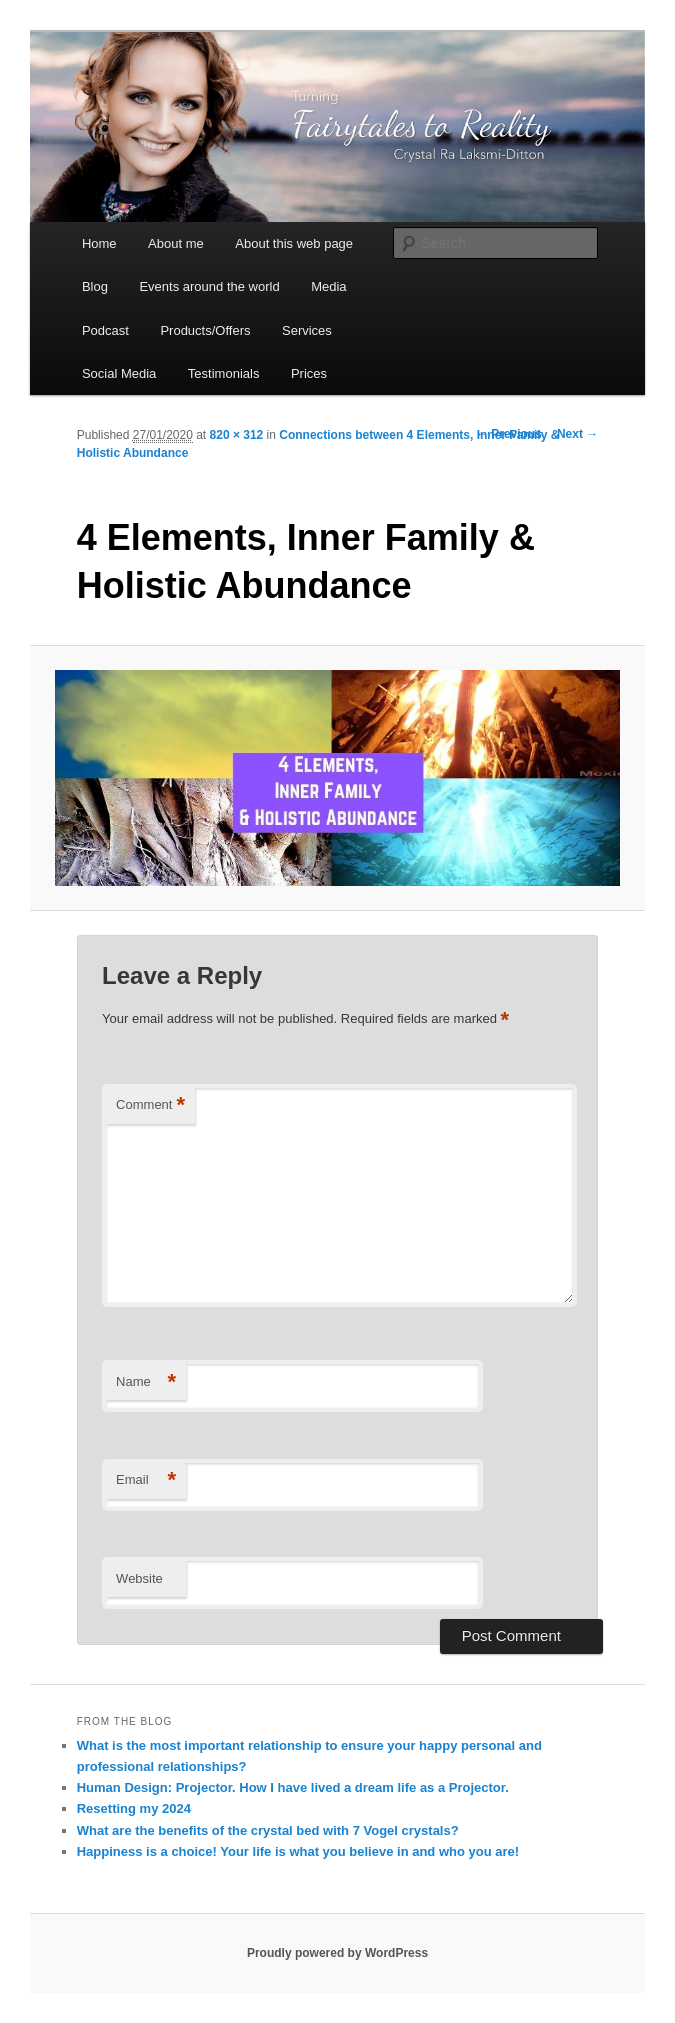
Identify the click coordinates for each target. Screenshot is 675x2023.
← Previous (509, 434)
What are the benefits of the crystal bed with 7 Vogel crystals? (268, 1830)
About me (176, 243)
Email (146, 1480)
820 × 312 (237, 435)
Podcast (105, 330)
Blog (95, 286)
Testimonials (224, 373)
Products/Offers (205, 330)
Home (99, 243)
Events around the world (209, 286)
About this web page (294, 243)
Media (328, 286)
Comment (150, 1105)
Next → (577, 434)
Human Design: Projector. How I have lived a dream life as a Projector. (293, 1787)
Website (139, 1578)
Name (146, 1382)
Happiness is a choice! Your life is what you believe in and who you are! (298, 1851)
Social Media (119, 373)
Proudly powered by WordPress (337, 1953)
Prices (309, 373)
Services (307, 330)
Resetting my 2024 (134, 1808)
